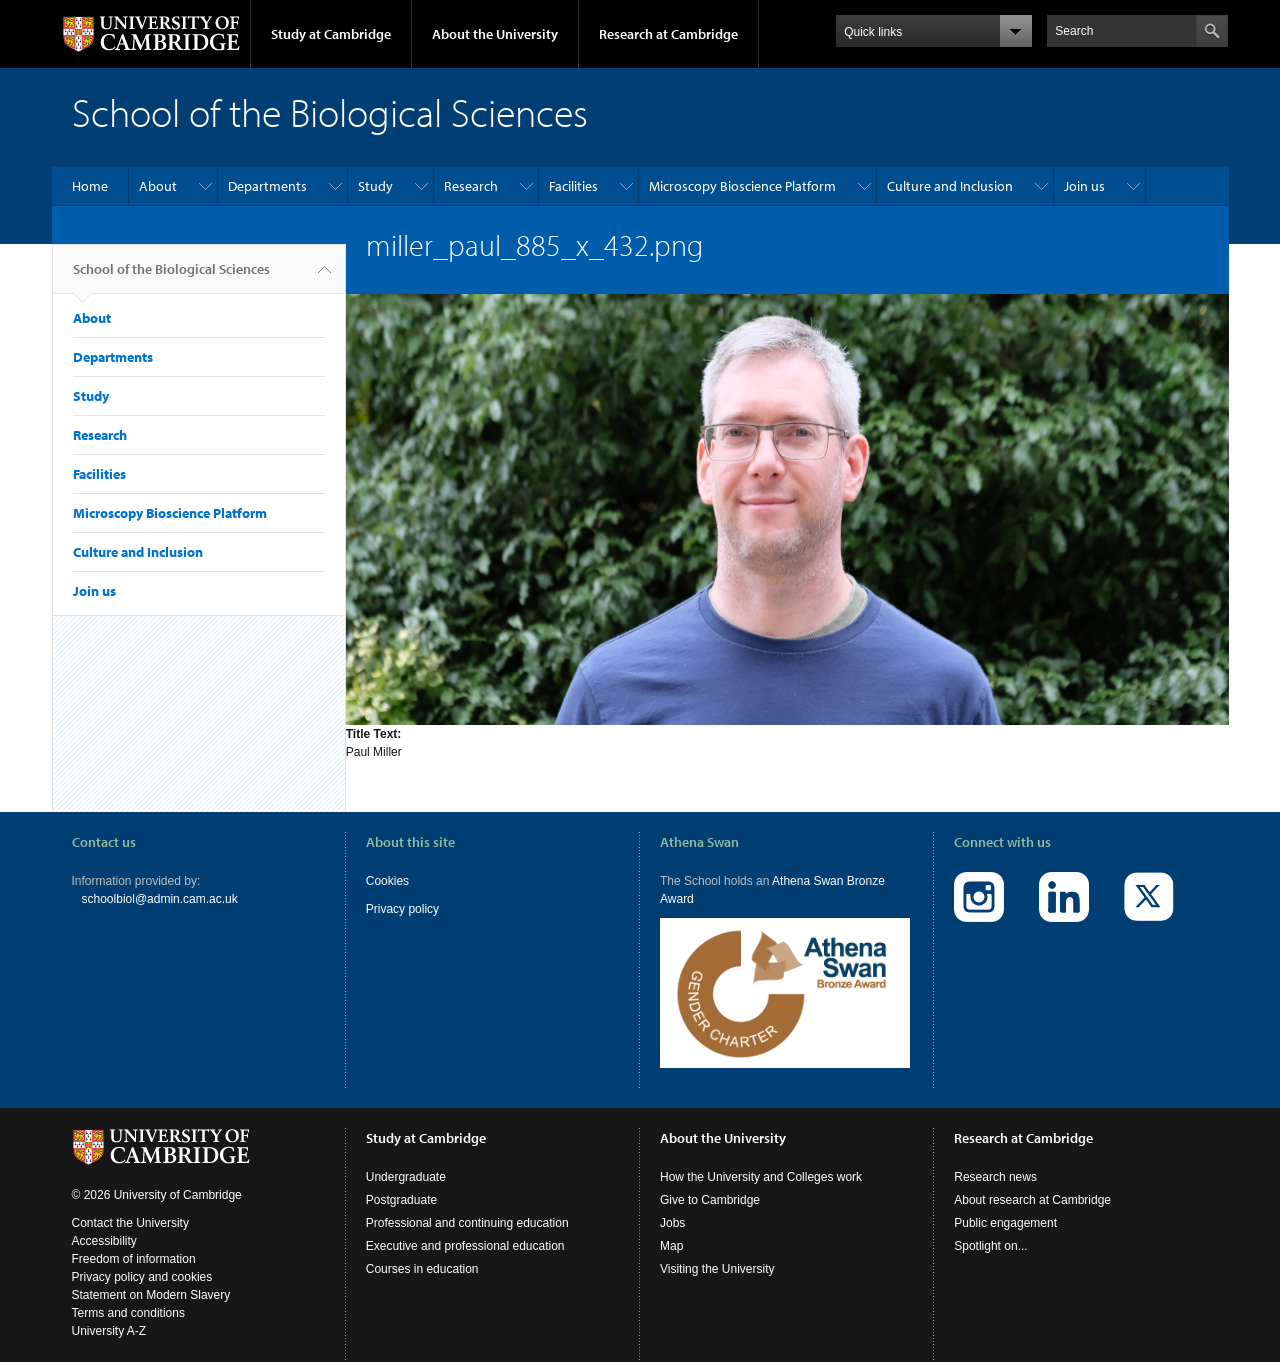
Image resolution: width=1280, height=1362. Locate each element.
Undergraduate (406, 1162)
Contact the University (130, 1208)
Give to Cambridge (710, 1185)
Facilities (573, 186)
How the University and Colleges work (761, 1162)
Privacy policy (402, 909)
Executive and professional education (465, 1231)
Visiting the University (717, 1254)
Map (671, 1231)
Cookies (387, 881)
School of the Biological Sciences (171, 277)
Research (471, 186)
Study (375, 186)
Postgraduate (401, 1185)
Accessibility (104, 1226)
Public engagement (1005, 1208)
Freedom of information (134, 1244)
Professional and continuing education (467, 1208)
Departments (267, 186)
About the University (495, 34)
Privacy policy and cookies (142, 1262)
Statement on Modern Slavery (151, 1280)
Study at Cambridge (331, 34)
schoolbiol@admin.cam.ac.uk (160, 899)
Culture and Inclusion (950, 186)
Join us (1084, 186)
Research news (995, 1162)
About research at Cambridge (1032, 1185)
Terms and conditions (128, 1298)
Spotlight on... (990, 1231)
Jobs (672, 1208)
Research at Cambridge (668, 34)
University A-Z (109, 1316)
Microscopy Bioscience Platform (742, 186)
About (158, 186)
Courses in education (422, 1254)
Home (90, 186)
